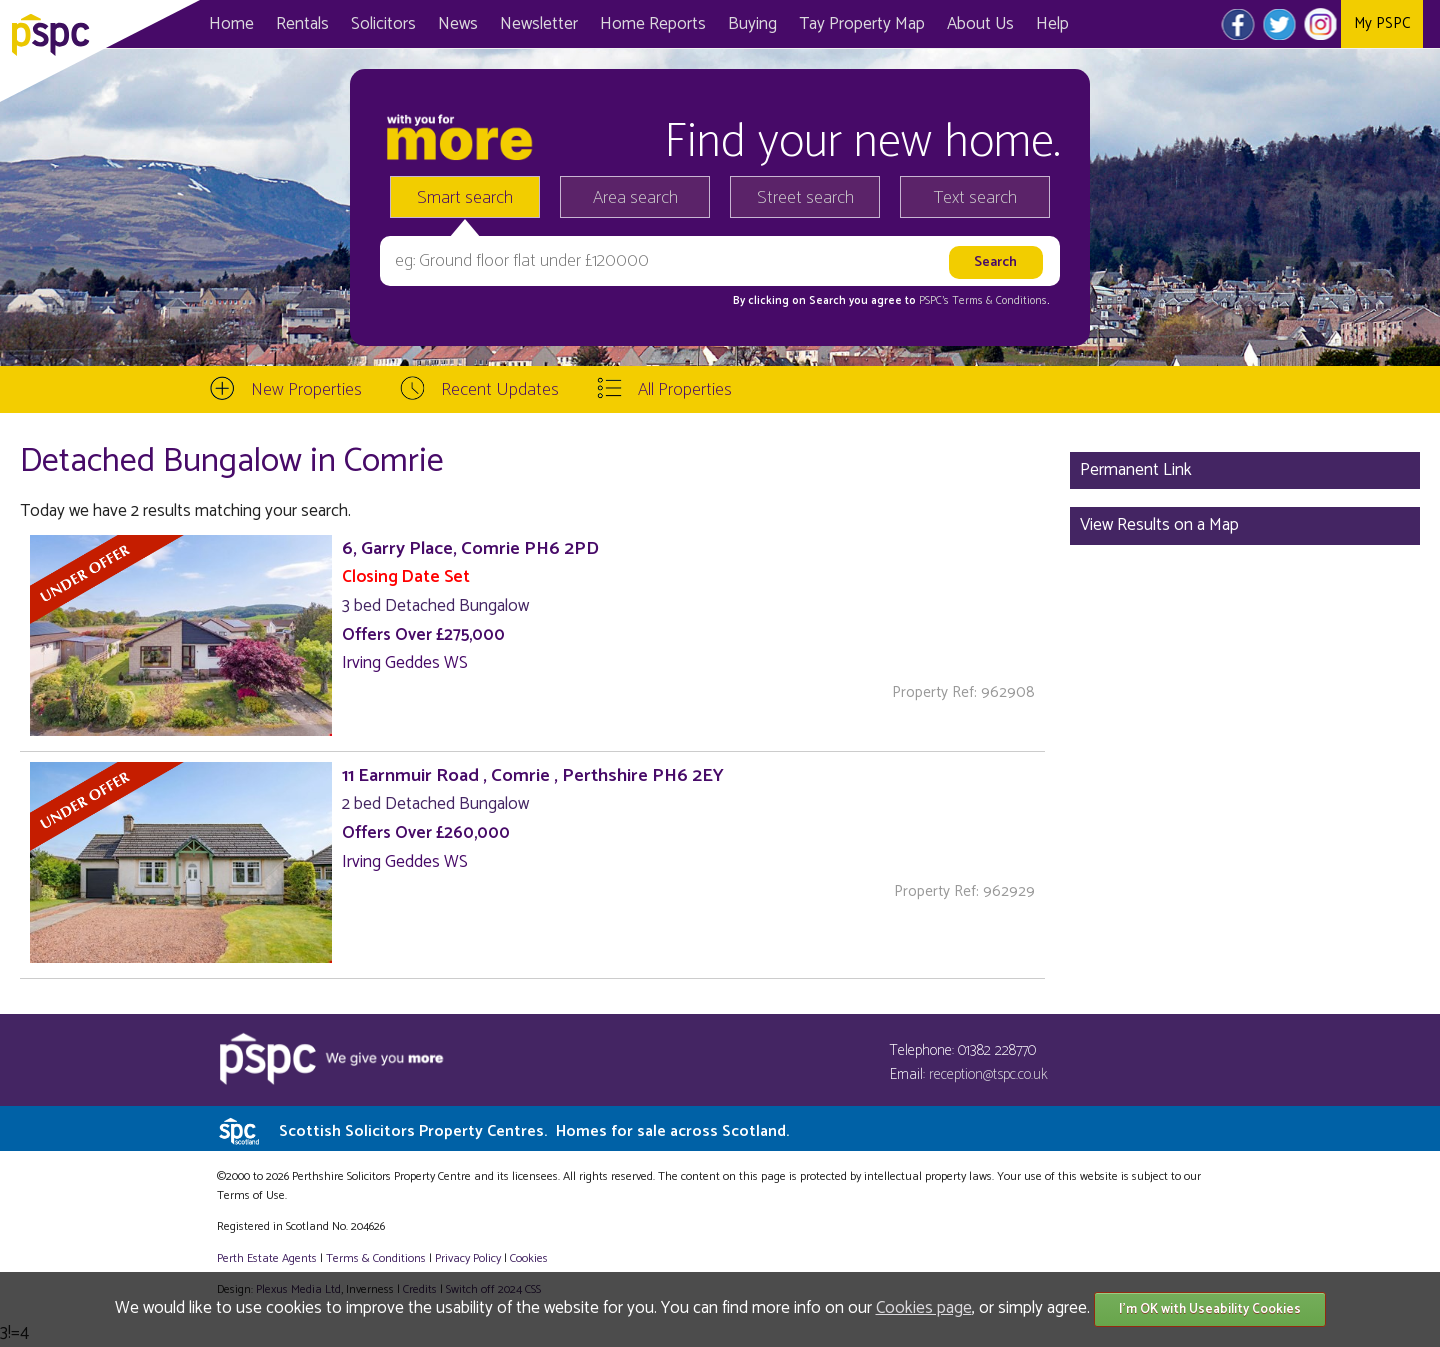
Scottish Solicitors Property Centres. (534, 1131)
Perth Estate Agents (267, 1258)
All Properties (685, 390)
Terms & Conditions (376, 1258)
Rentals (302, 24)
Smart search (465, 198)
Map (862, 24)
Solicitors (383, 24)
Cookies (529, 1258)
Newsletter (539, 24)
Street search (805, 198)
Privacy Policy (468, 1258)
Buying (752, 24)
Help (1052, 24)
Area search (635, 198)
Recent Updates (500, 390)
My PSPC (1382, 23)
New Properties (306, 390)
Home (231, 24)
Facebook (1238, 24)
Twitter (1279, 24)
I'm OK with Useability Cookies (1210, 1309)
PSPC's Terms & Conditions (983, 301)
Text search (975, 198)
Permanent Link (1136, 470)
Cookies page (924, 1308)
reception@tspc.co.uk (988, 1074)
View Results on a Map (1159, 525)
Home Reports (653, 24)
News (458, 24)
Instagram (1320, 24)
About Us (980, 24)
